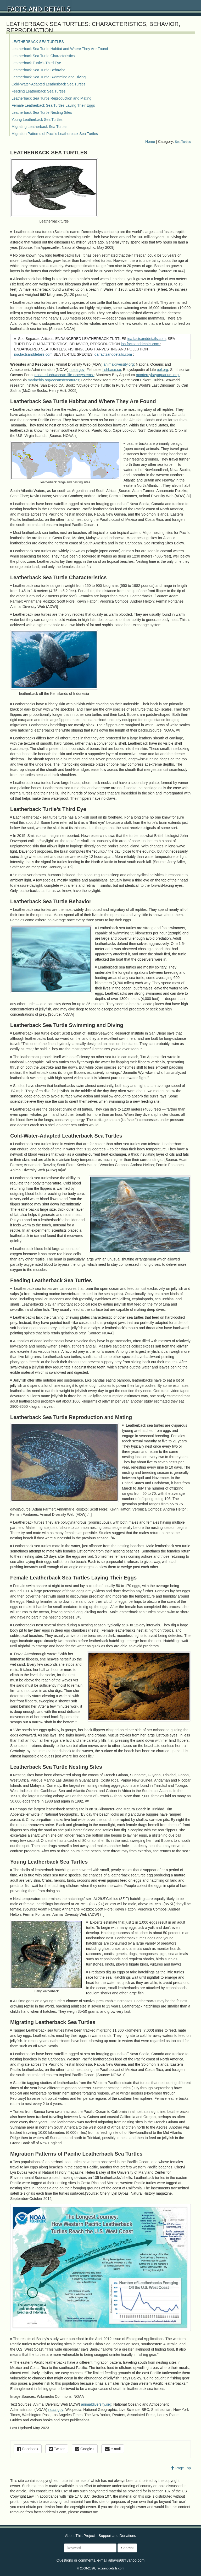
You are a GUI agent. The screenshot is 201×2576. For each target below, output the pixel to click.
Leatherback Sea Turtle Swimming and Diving (49, 77)
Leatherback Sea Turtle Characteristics (43, 56)
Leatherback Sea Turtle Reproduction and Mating (51, 98)
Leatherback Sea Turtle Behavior (38, 70)
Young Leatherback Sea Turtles (37, 119)
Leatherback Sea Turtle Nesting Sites (42, 112)
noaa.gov (77, 369)
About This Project (80, 2536)
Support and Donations (117, 2536)
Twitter (57, 2449)
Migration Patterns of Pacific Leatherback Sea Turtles (55, 134)
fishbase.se (112, 369)
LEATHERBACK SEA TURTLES (38, 42)
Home (150, 141)
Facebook (27, 2449)
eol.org (162, 369)
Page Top (181, 2468)
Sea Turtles (183, 142)
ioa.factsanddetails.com (146, 339)
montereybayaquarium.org (158, 375)
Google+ (84, 2449)
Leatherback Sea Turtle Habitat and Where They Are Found (60, 49)
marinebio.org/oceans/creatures (53, 380)
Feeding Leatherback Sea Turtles (38, 91)
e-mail (113, 2449)
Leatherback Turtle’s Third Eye (36, 63)
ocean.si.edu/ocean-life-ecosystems (64, 375)
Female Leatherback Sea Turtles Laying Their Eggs (53, 105)
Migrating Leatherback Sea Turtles (39, 127)
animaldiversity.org (119, 364)
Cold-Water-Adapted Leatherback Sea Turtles (49, 84)
